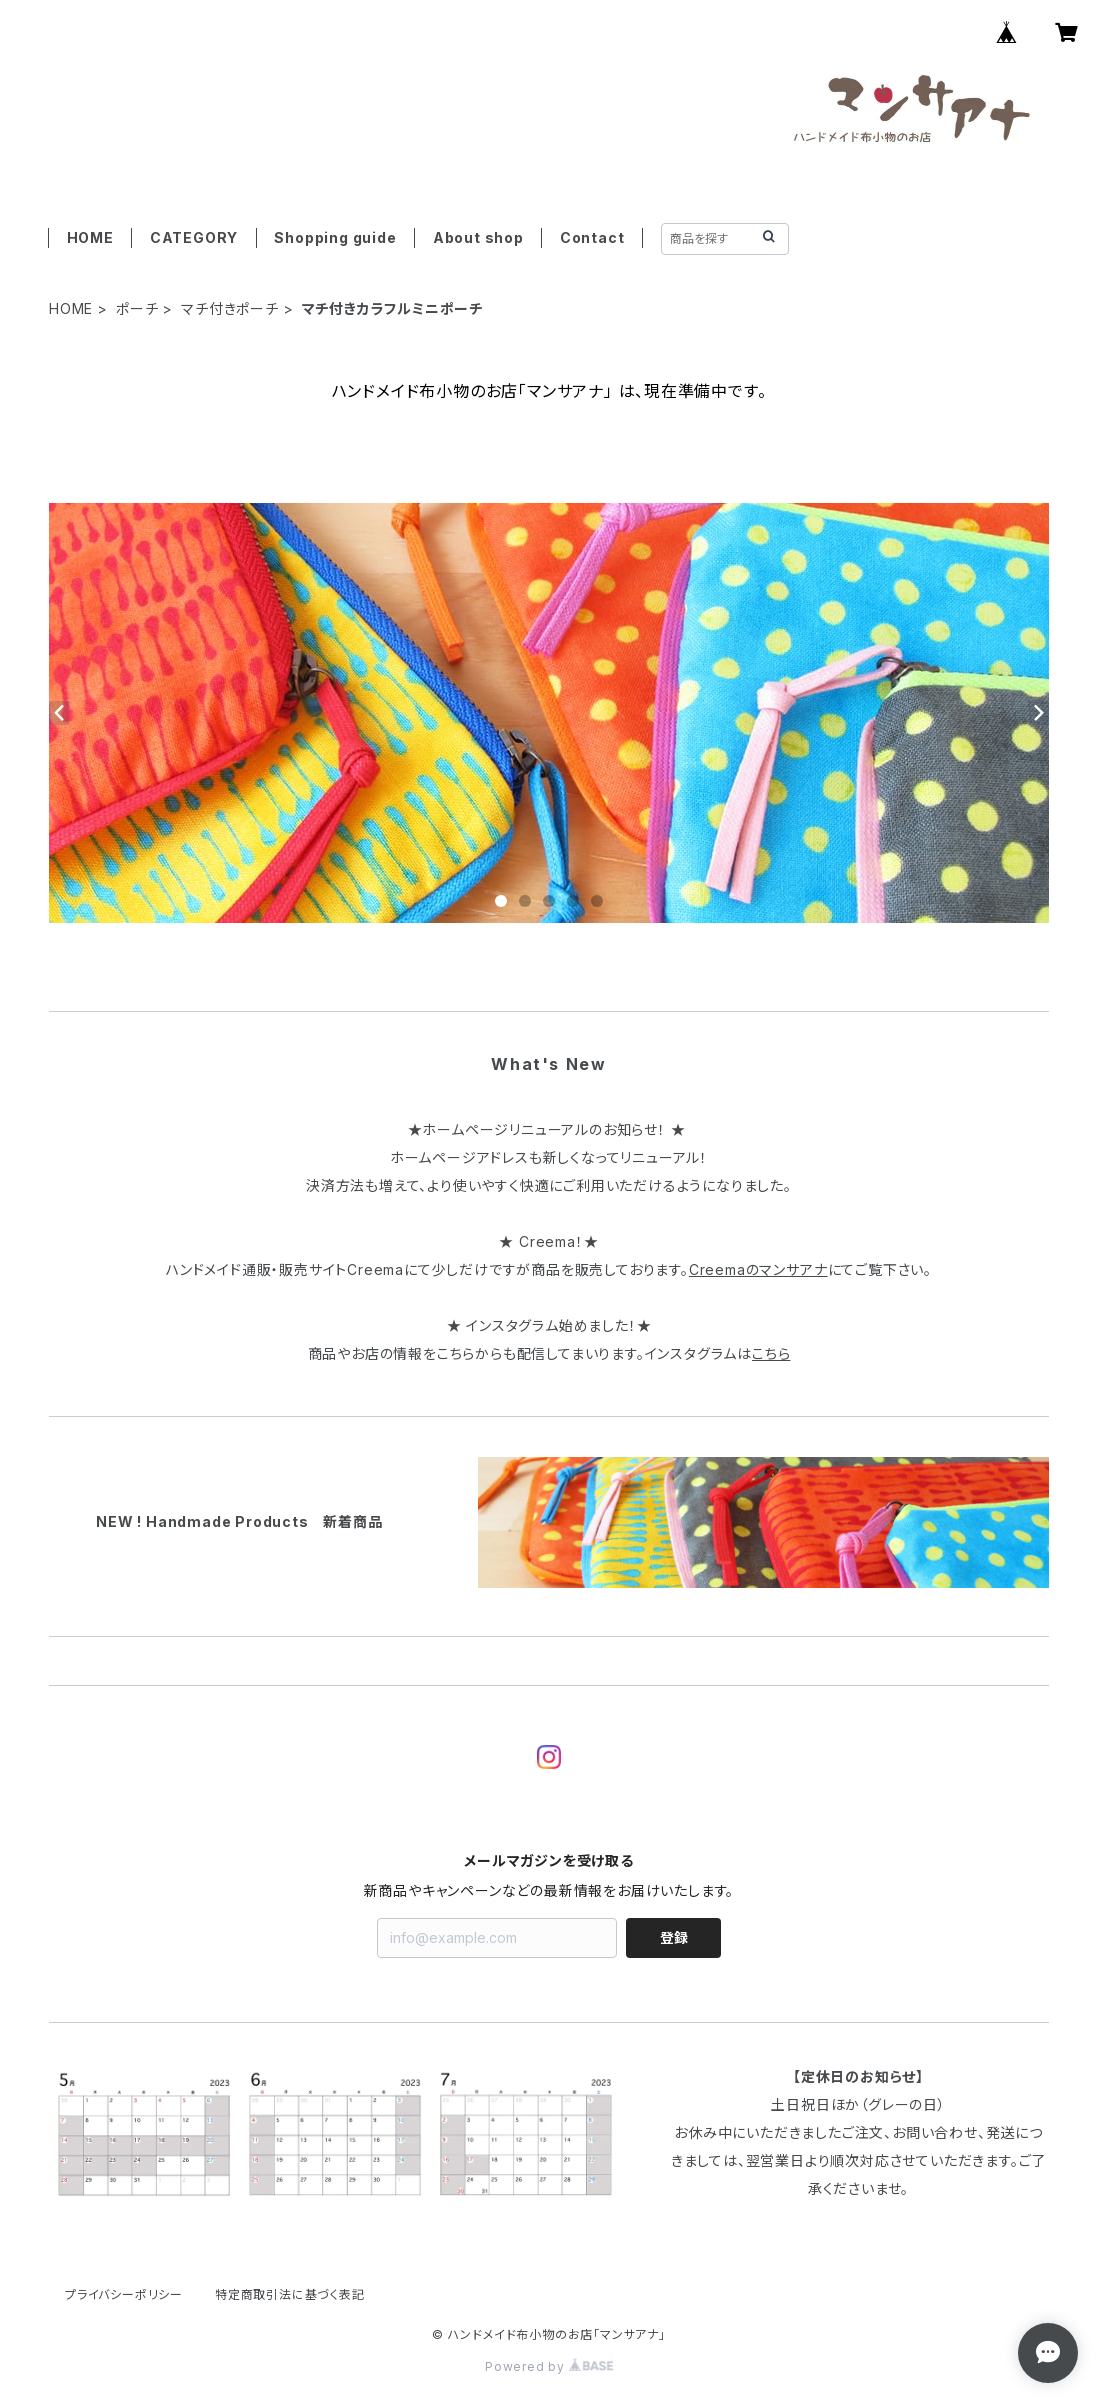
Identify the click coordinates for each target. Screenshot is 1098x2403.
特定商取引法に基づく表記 (290, 2294)
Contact (592, 237)
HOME (90, 237)
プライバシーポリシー (124, 2294)
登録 (674, 1937)
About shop (478, 237)
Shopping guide (335, 237)
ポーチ (137, 308)
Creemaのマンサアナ (758, 1269)
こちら (771, 1353)
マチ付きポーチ (230, 308)
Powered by (549, 2366)
